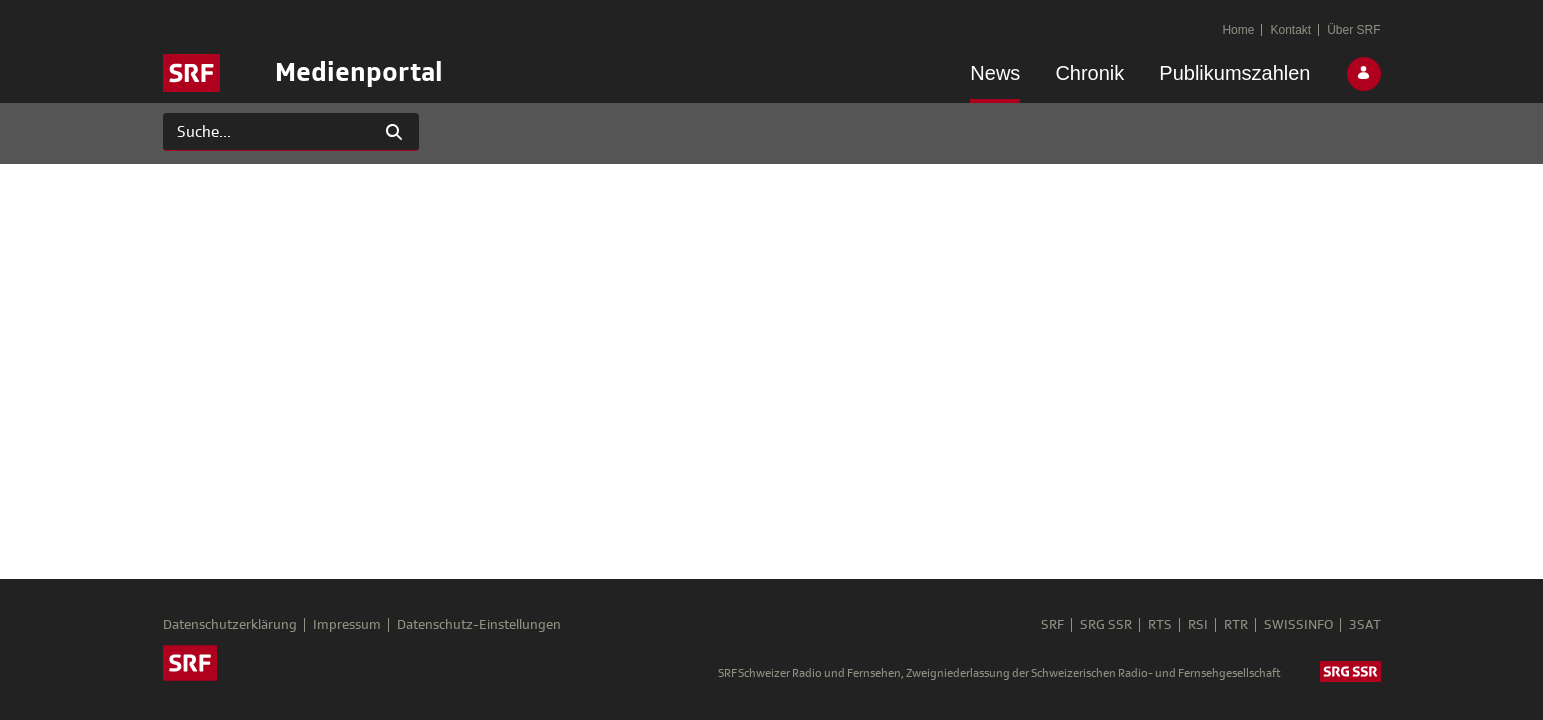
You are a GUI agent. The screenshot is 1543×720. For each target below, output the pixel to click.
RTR (1236, 625)
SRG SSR (1106, 625)
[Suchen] (266, 132)
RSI (1198, 625)
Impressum (347, 625)
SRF (1052, 625)
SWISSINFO (1298, 625)
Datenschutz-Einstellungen (479, 625)
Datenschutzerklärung (230, 625)
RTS (1160, 625)
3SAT (1365, 625)
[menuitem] (995, 77)
